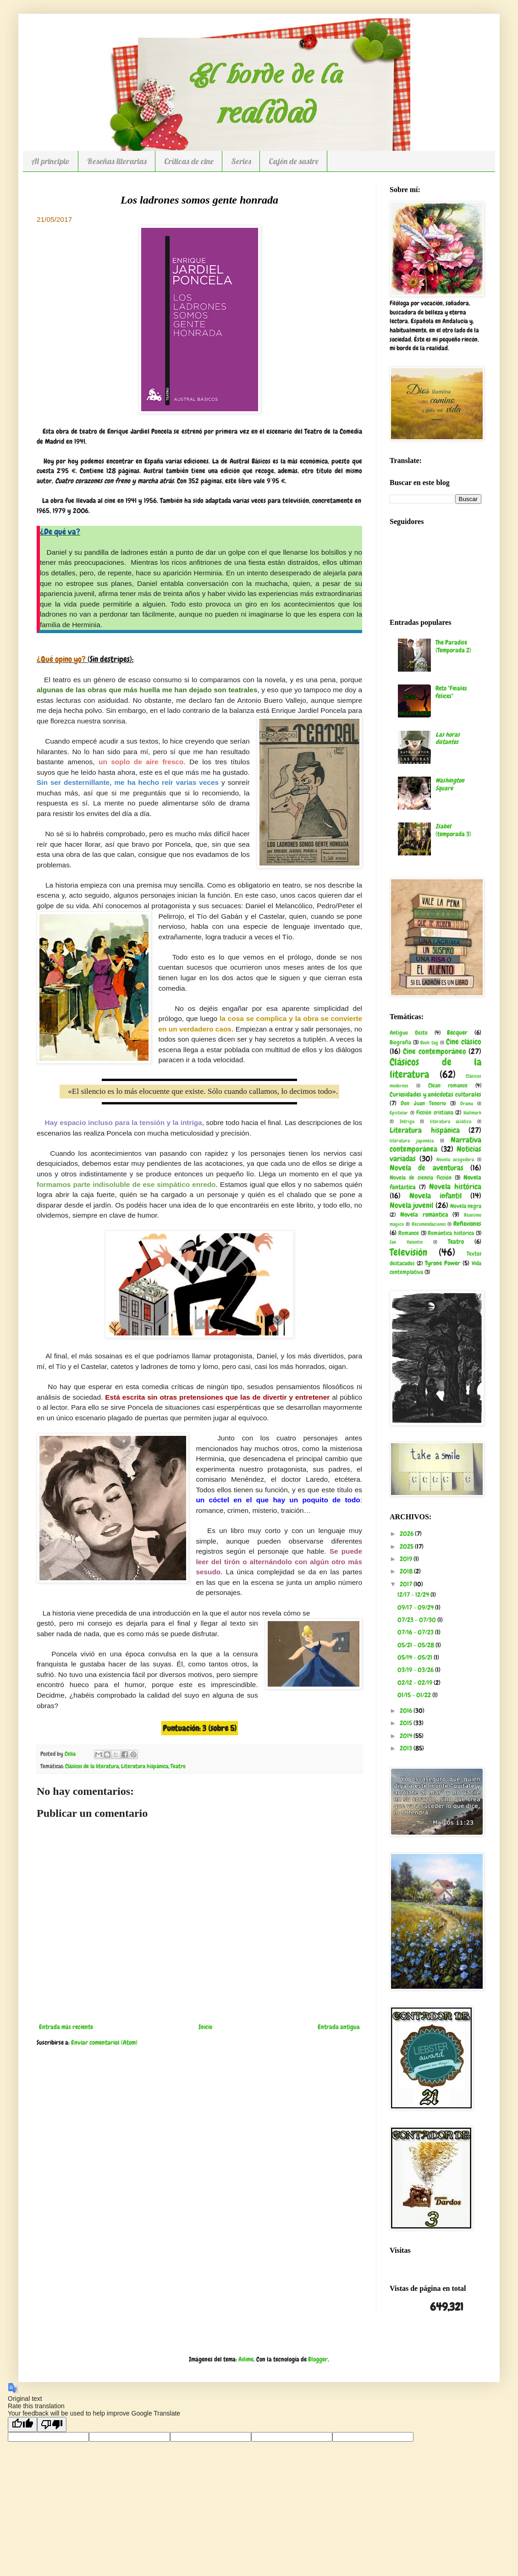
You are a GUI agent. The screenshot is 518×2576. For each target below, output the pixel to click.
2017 (406, 1584)
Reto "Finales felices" (451, 692)
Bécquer (457, 1032)
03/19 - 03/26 (416, 1670)
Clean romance (448, 1085)
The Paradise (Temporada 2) (453, 646)
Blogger (318, 2359)
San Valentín (406, 1242)
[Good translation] (22, 2424)
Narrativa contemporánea (435, 1144)
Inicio (205, 2027)
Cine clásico (463, 1042)
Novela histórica (455, 1186)
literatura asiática (451, 1121)
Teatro (178, 1766)
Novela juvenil (411, 1205)
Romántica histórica (451, 1233)
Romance (408, 1233)
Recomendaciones (429, 1224)
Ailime (245, 2359)
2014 (406, 1736)
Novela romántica (424, 1214)
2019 (406, 1559)
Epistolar (399, 1112)
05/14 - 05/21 (415, 1657)
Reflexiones (467, 1223)
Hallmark (472, 1112)
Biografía (400, 1042)
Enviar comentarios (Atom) (104, 2042)
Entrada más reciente (66, 2027)
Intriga (407, 1121)
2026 (407, 1533)
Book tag (429, 1042)
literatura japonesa (412, 1140)
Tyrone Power (442, 1263)
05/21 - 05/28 (416, 1645)
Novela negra (465, 1206)
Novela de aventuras (426, 1168)
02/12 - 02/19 (415, 1682)
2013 (406, 1748)
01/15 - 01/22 (414, 1695)
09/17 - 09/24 (416, 1607)
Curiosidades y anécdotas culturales (435, 1094)
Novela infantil (435, 1196)
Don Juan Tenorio (423, 1103)
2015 (406, 1723)
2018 (407, 1571)
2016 (406, 1710)
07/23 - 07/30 (417, 1620)
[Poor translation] (51, 2424)
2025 (407, 1546)
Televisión (408, 1252)
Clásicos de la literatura (92, 1766)
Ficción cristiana (434, 1112)
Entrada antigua (339, 2027)
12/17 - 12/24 (413, 1594)
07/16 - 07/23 (416, 1632)
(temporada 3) (453, 830)
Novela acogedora (455, 1159)
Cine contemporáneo (434, 1051)
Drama (466, 1103)
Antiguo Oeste (409, 1033)
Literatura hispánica (144, 1766)
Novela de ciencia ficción (421, 1177)
